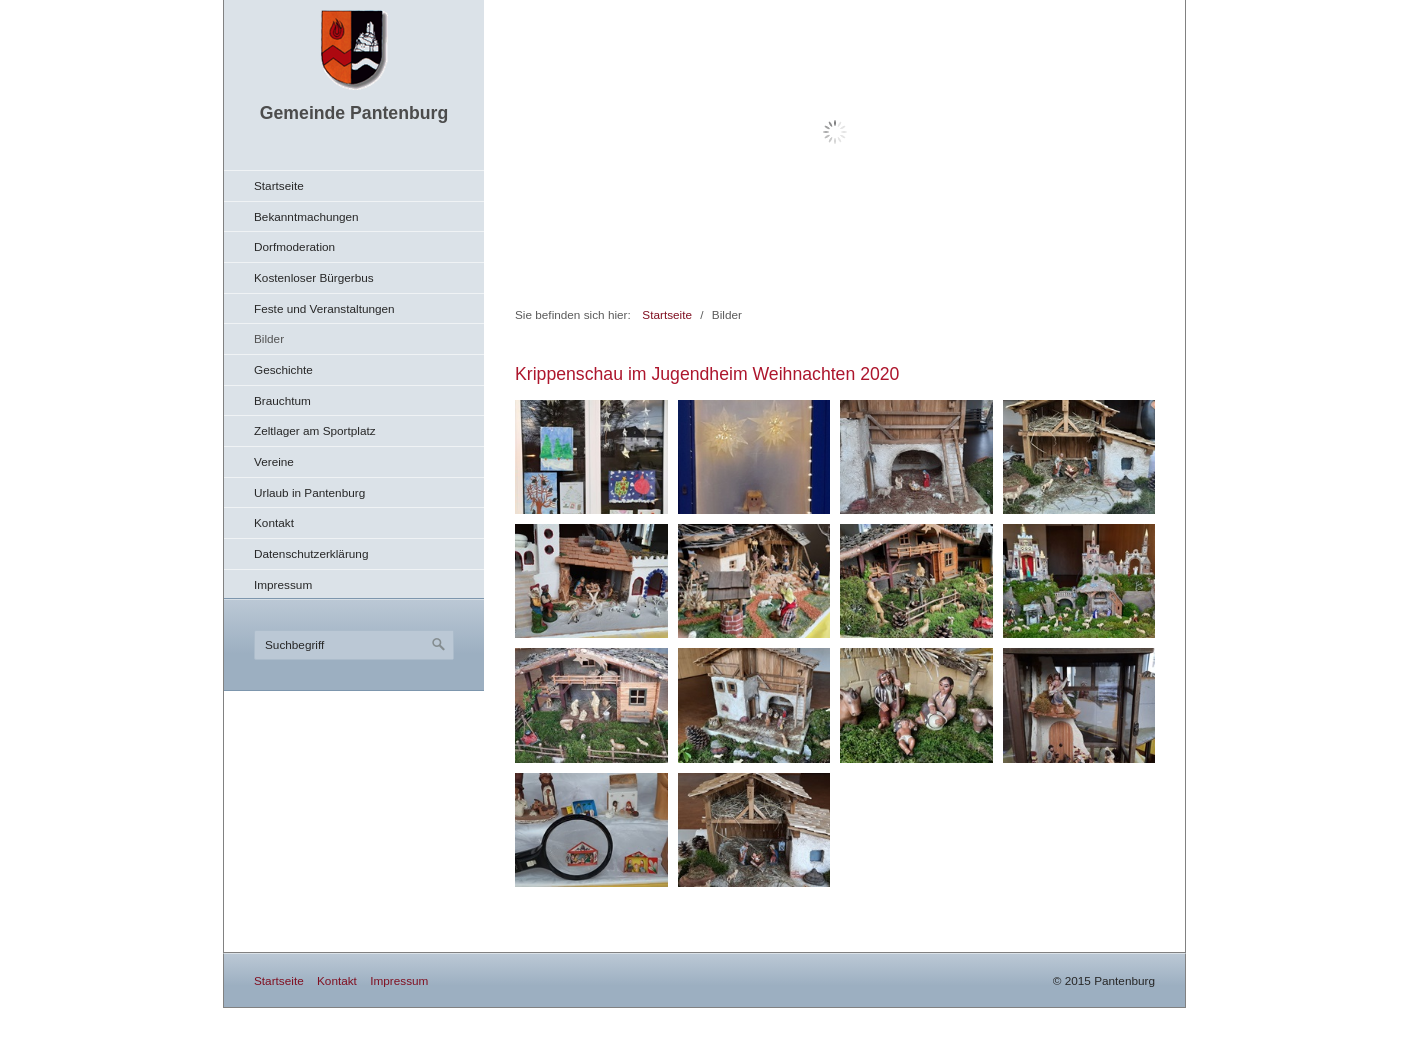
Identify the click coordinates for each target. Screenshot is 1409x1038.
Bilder (269, 338)
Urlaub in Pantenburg (309, 492)
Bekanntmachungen (306, 216)
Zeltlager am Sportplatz (315, 430)
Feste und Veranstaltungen (324, 308)
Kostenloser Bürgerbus (314, 277)
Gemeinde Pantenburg (354, 113)
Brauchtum (282, 400)
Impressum (283, 584)
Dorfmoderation (294, 246)
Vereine (274, 461)
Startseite (279, 185)
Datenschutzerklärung (311, 553)
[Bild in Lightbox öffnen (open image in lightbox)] (591, 457)
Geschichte (283, 369)
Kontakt (274, 522)
